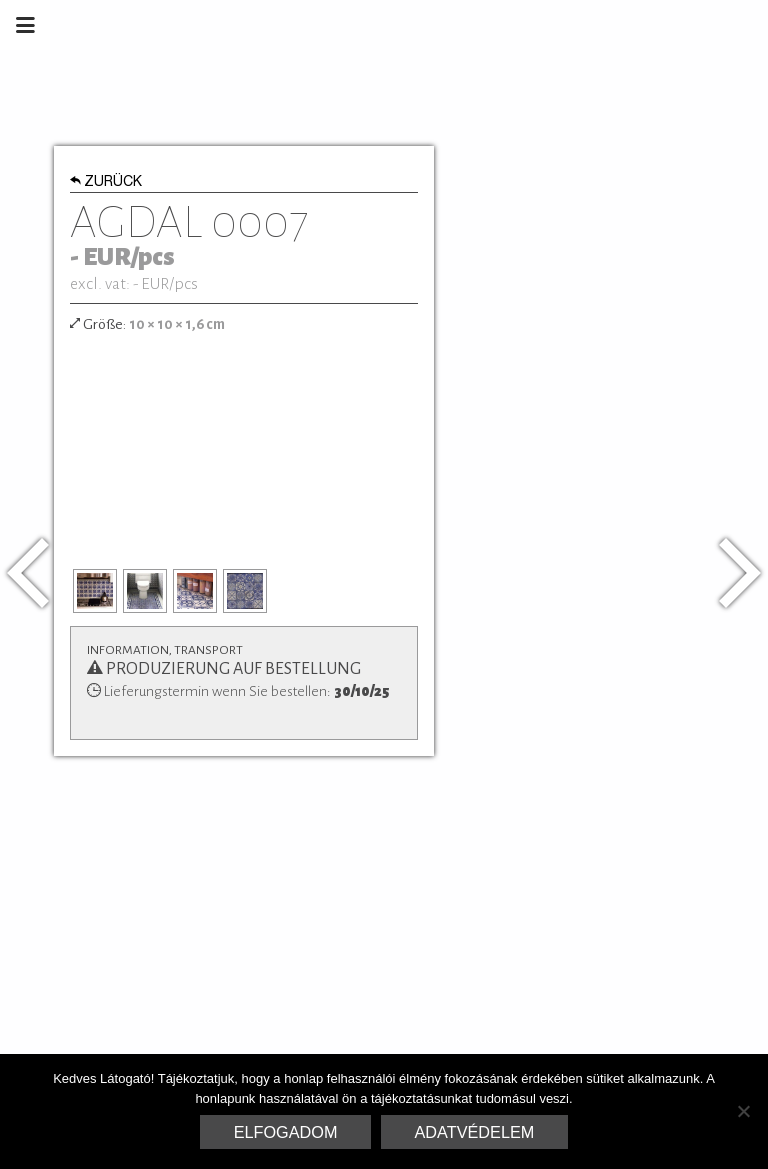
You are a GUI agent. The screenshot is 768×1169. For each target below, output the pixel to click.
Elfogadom (286, 1132)
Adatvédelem (475, 1132)
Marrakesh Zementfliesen (616, 25)
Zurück (106, 183)
